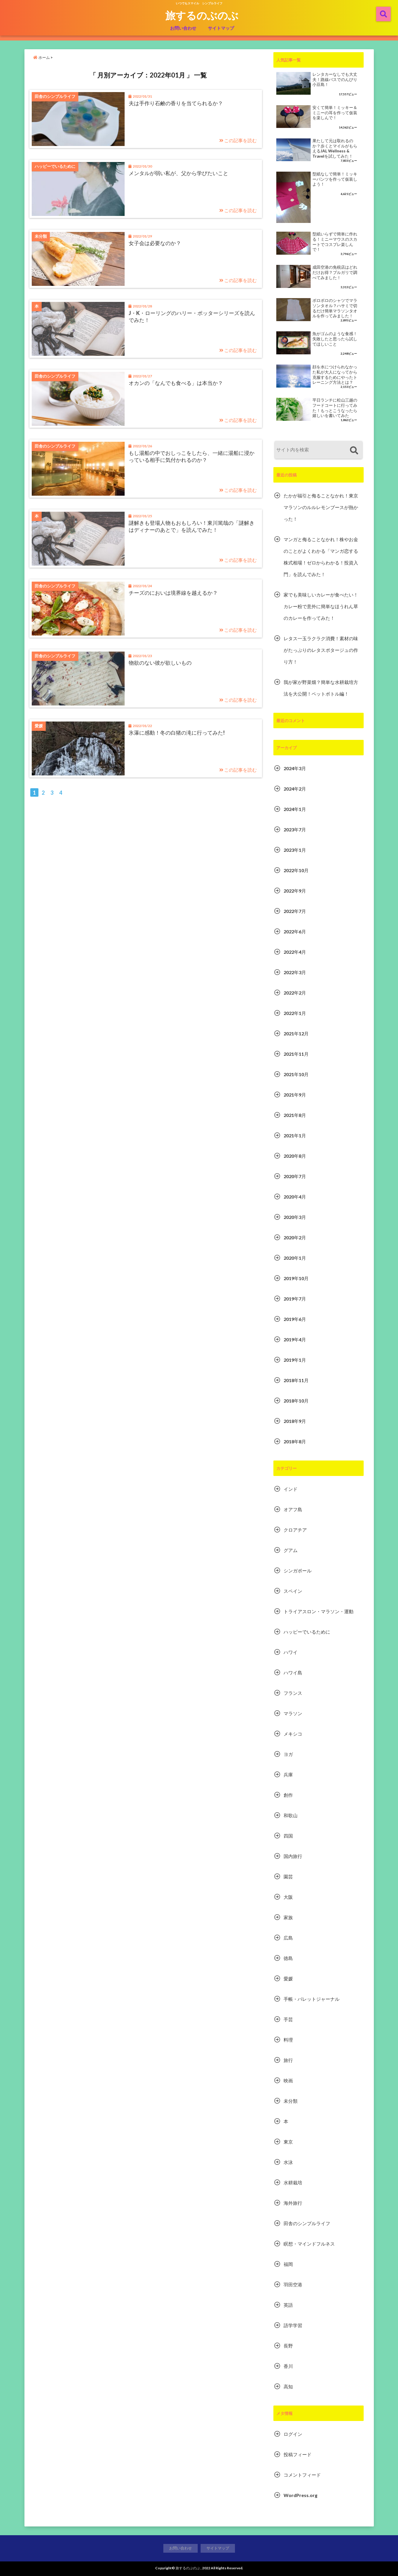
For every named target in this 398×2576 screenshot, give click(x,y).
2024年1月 (295, 809)
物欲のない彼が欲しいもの (160, 662)
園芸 (288, 1876)
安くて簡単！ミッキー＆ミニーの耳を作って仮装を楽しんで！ (334, 112)
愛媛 (288, 1978)
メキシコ (293, 1733)
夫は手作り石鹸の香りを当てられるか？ (176, 103)
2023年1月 (295, 850)
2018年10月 (296, 1400)
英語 (288, 2305)
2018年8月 (295, 1441)
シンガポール (298, 1570)
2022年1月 (295, 1013)
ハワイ (291, 1652)
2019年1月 (295, 1360)
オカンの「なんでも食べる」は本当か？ (176, 383)
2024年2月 (295, 788)
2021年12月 (296, 1033)
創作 (288, 1795)
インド (291, 1489)
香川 (288, 2366)
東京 (288, 2141)
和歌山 (291, 1815)
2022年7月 (295, 911)
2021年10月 (296, 1074)
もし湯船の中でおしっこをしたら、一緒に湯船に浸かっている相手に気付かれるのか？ (191, 456)
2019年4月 (295, 1339)
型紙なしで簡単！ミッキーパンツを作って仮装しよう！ (334, 179)
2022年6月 (295, 931)
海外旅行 (293, 2203)
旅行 (288, 2060)
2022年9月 (295, 890)
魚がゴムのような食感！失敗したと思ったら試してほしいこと (334, 338)
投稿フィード (298, 2454)
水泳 (288, 2162)
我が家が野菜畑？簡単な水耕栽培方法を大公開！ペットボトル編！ (321, 687)
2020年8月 (295, 1156)
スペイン (293, 1591)
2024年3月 (295, 768)
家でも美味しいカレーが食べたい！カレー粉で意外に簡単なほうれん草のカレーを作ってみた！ (321, 606)
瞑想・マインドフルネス (309, 2243)
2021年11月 (296, 1054)
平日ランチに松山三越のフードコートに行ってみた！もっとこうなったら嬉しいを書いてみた (334, 408)
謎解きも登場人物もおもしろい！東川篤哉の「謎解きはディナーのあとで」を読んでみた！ (191, 526)
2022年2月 (295, 992)
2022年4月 (295, 952)
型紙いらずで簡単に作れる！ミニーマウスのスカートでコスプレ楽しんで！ (334, 242)
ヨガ (288, 1754)
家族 (288, 1917)
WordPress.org (300, 2495)
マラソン (293, 1713)
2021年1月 (295, 1135)
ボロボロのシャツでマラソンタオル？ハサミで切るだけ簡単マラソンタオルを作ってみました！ (334, 308)
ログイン (293, 2434)
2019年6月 (295, 1319)
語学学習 (293, 2325)
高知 (288, 2386)
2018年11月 (296, 1380)
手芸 (288, 2019)
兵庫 (288, 1774)
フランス (293, 1693)
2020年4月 (295, 1196)
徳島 (288, 1958)
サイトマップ (221, 28)
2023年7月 (295, 829)
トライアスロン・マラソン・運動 (318, 1611)
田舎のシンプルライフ (307, 2223)
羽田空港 (293, 2284)
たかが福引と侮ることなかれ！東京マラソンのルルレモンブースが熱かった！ (321, 507)
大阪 (288, 1897)
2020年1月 (295, 1258)
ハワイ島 (293, 1672)
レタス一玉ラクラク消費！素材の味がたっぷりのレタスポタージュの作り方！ (321, 650)
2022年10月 (296, 870)
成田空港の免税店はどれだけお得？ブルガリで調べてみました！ (334, 272)
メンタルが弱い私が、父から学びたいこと (178, 173)
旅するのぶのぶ (201, 15)
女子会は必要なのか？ (155, 243)
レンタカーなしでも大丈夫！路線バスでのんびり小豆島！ (334, 79)
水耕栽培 (293, 2182)
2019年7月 (295, 1298)
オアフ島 (293, 1509)
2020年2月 (295, 1237)
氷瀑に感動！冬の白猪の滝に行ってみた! (177, 732)
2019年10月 (296, 1278)
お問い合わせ (183, 28)
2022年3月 (295, 972)
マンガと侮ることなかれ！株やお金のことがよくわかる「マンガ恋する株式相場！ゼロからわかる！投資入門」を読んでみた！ (321, 556)
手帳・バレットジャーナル (311, 1999)
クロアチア (295, 1529)
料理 (288, 2039)
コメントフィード (302, 2475)
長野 (288, 2345)
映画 (288, 2080)
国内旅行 (293, 1856)
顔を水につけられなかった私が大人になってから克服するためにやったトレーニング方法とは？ (334, 375)
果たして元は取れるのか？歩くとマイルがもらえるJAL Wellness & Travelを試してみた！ (334, 148)
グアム (291, 1550)
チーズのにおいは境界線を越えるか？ (173, 593)
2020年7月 (295, 1176)
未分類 (291, 2101)
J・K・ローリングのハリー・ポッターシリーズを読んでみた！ (192, 316)
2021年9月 (295, 1094)
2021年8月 (295, 1115)
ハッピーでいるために (307, 1631)
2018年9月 (295, 1421)
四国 (288, 1835)
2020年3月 (295, 1217)
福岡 (288, 2264)
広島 (288, 1937)
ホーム (41, 57)
